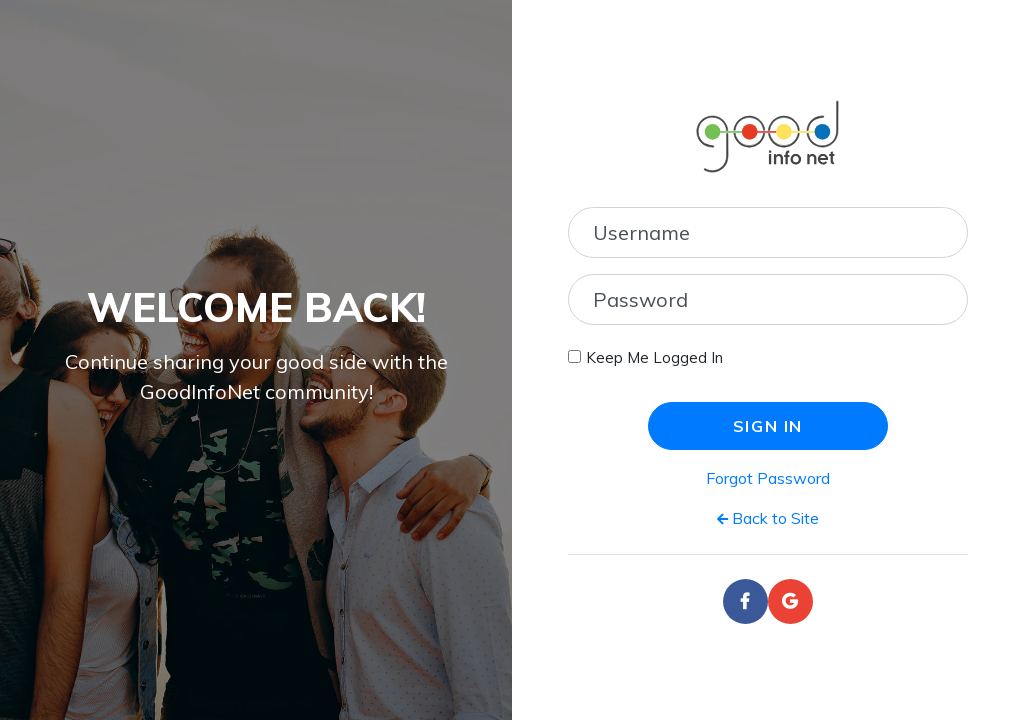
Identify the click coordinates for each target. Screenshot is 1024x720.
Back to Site (768, 518)
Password (640, 299)
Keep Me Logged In (654, 357)
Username (641, 232)
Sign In (768, 426)
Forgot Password (768, 478)
